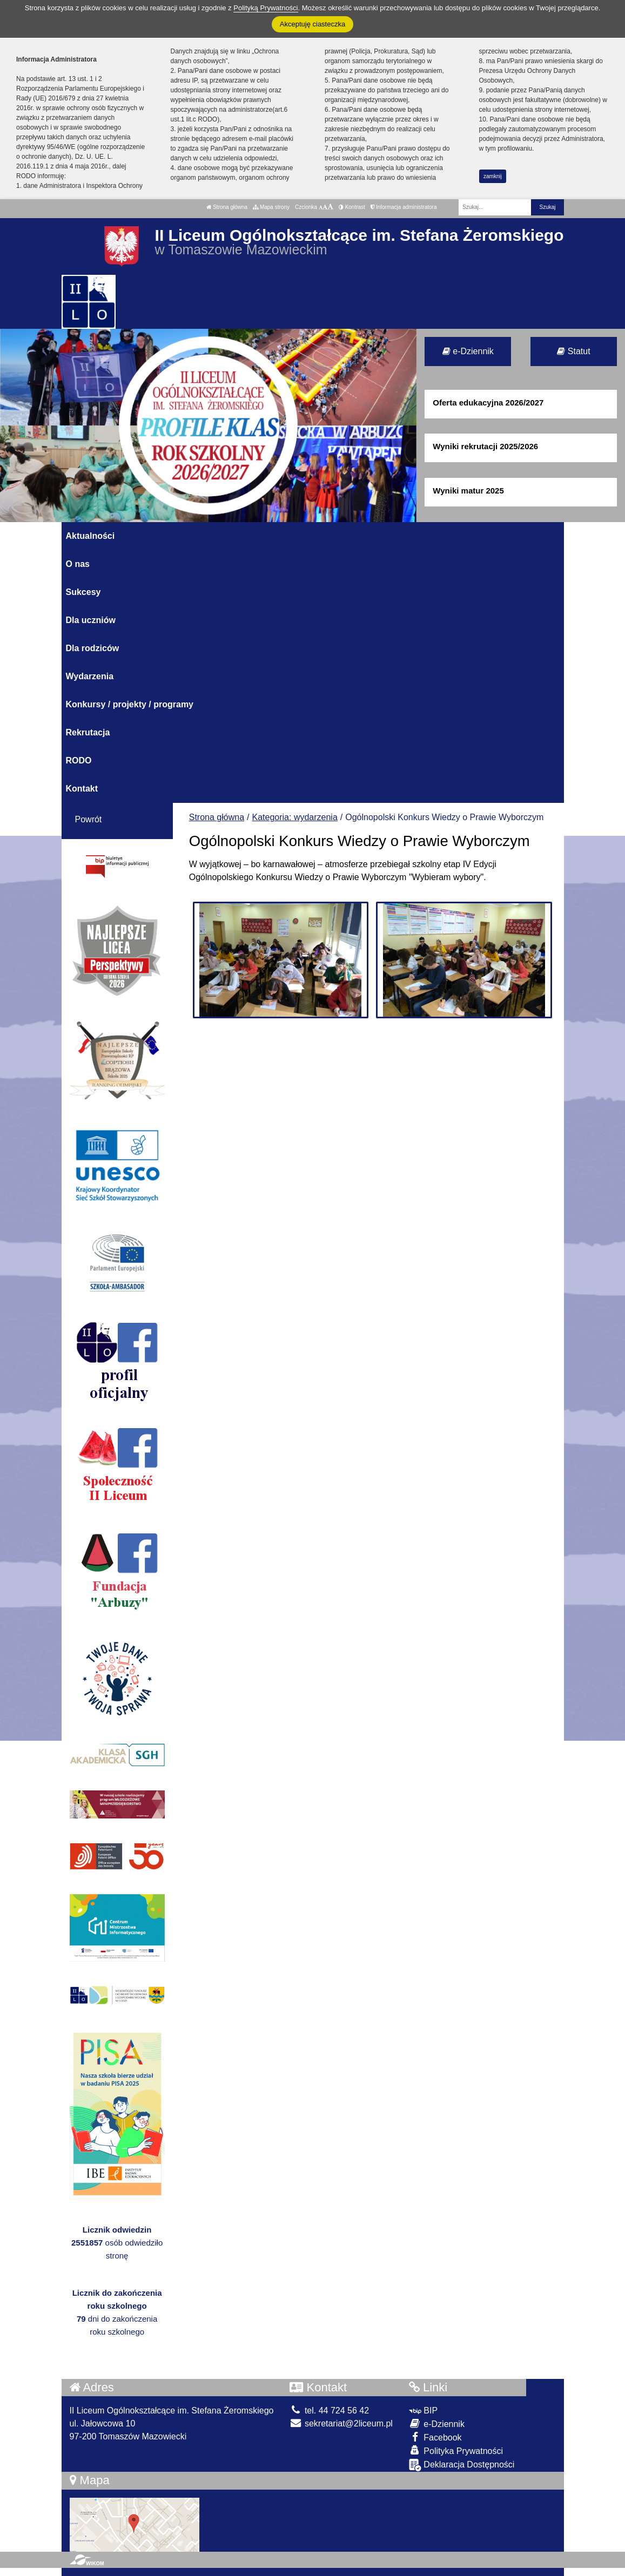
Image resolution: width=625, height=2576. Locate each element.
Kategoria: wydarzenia (295, 817)
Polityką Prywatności (265, 8)
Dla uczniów (91, 620)
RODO (79, 760)
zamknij (492, 176)
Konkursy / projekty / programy (130, 704)
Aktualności (90, 535)
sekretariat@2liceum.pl (341, 2423)
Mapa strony (271, 207)
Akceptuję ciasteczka (312, 24)
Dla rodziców (92, 648)
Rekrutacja (88, 732)
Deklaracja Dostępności (462, 2465)
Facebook (435, 2437)
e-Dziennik (468, 351)
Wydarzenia (90, 676)
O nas (78, 564)
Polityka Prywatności (456, 2450)
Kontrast (352, 207)
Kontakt (82, 788)
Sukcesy (83, 592)
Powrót (88, 819)
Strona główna (226, 207)
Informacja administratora (404, 207)
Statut (573, 351)
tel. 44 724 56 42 (329, 2410)
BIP (423, 2410)
